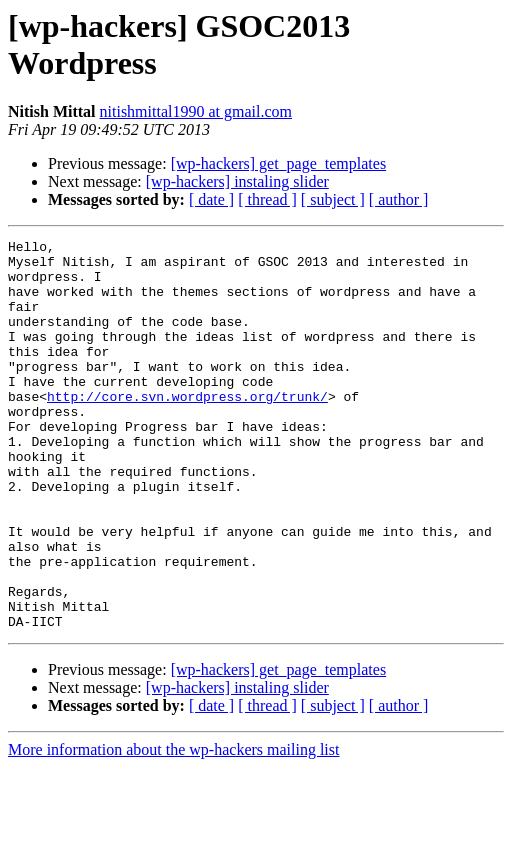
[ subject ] (333, 199)
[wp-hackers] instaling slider (237, 181)
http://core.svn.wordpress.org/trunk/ (187, 429)
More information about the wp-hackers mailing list (173, 827)
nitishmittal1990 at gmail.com (196, 111)
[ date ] (211, 199)
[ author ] (399, 199)
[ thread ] (267, 199)
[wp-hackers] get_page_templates (278, 163)
